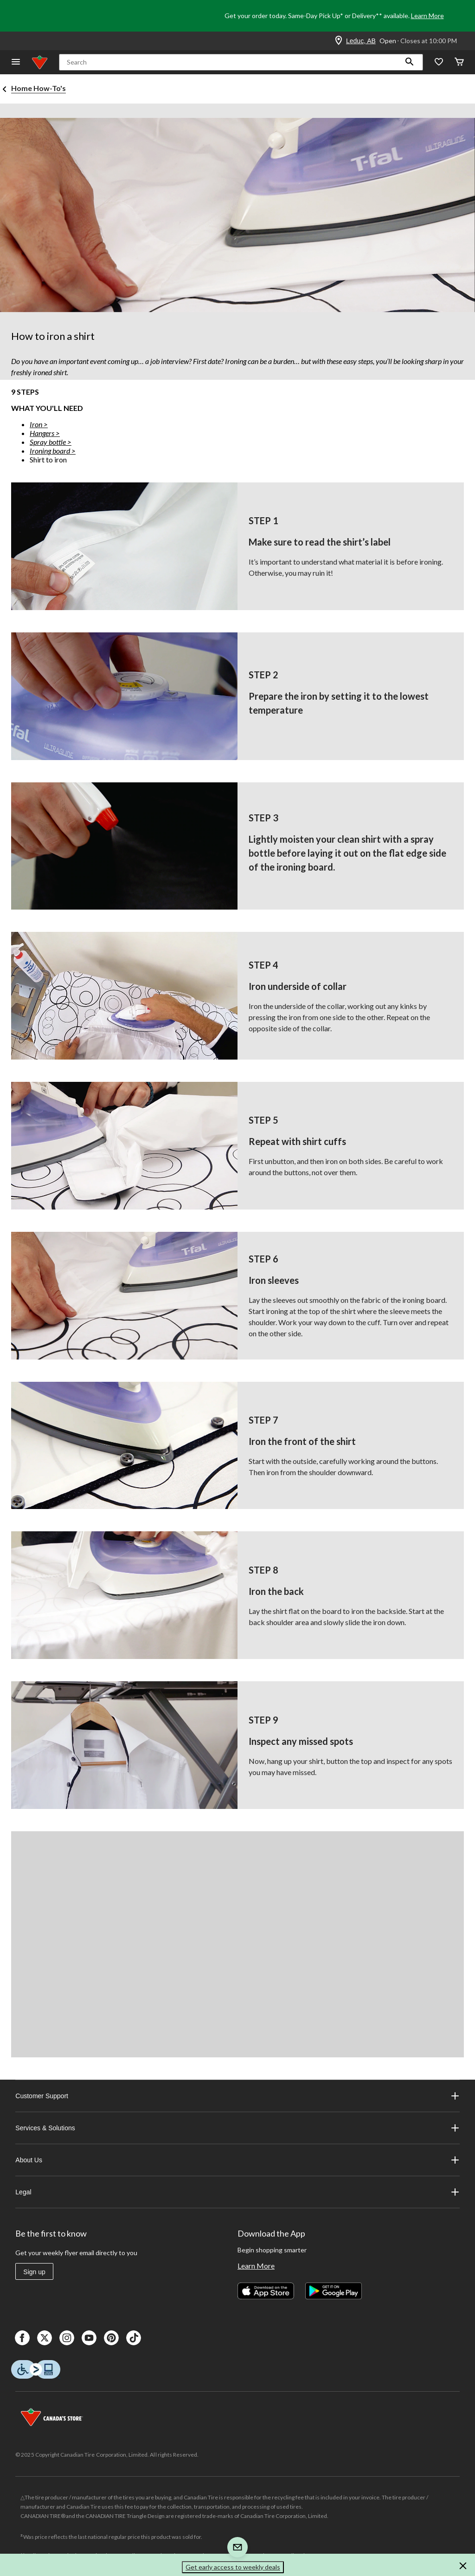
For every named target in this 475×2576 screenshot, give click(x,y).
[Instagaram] (66, 2337)
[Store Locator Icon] (338, 41)
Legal (237, 2192)
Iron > (39, 424)
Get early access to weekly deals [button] (233, 2567)
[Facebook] (22, 2337)
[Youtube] (89, 2337)
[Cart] (459, 62)
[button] (409, 62)
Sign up (34, 2272)
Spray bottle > (50, 441)
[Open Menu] (15, 62)
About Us (237, 2160)
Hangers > (45, 433)
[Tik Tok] (133, 2337)
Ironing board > (53, 450)
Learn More (427, 16)
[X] (44, 2337)
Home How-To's (38, 88)
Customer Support (237, 2096)
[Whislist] (438, 62)
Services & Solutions (237, 2128)
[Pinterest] (111, 2337)
